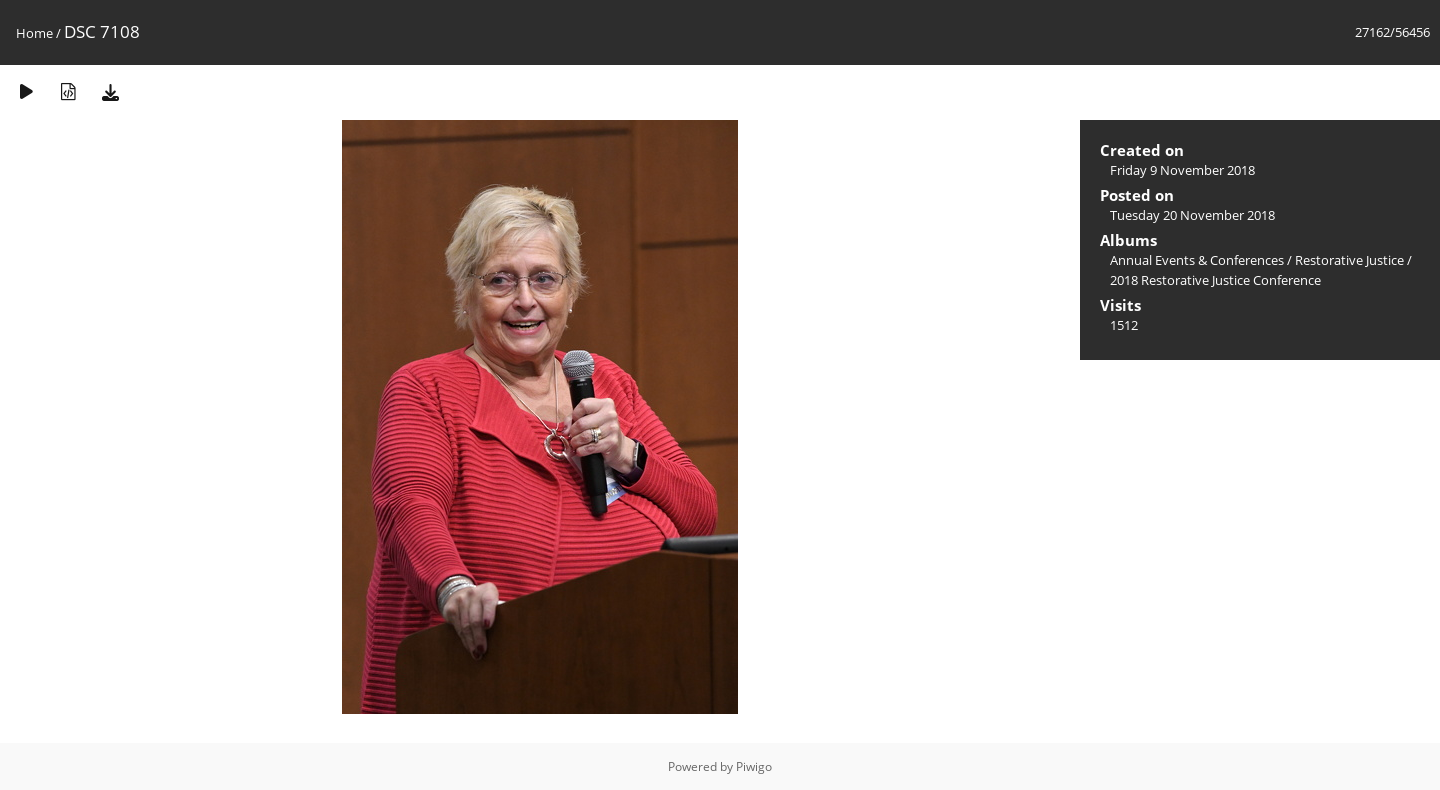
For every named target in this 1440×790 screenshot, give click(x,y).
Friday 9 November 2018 (1182, 170)
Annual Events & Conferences (1197, 260)
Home (34, 33)
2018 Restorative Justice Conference (1215, 280)
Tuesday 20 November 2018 (1192, 215)
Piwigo (754, 766)
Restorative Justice (1349, 260)
